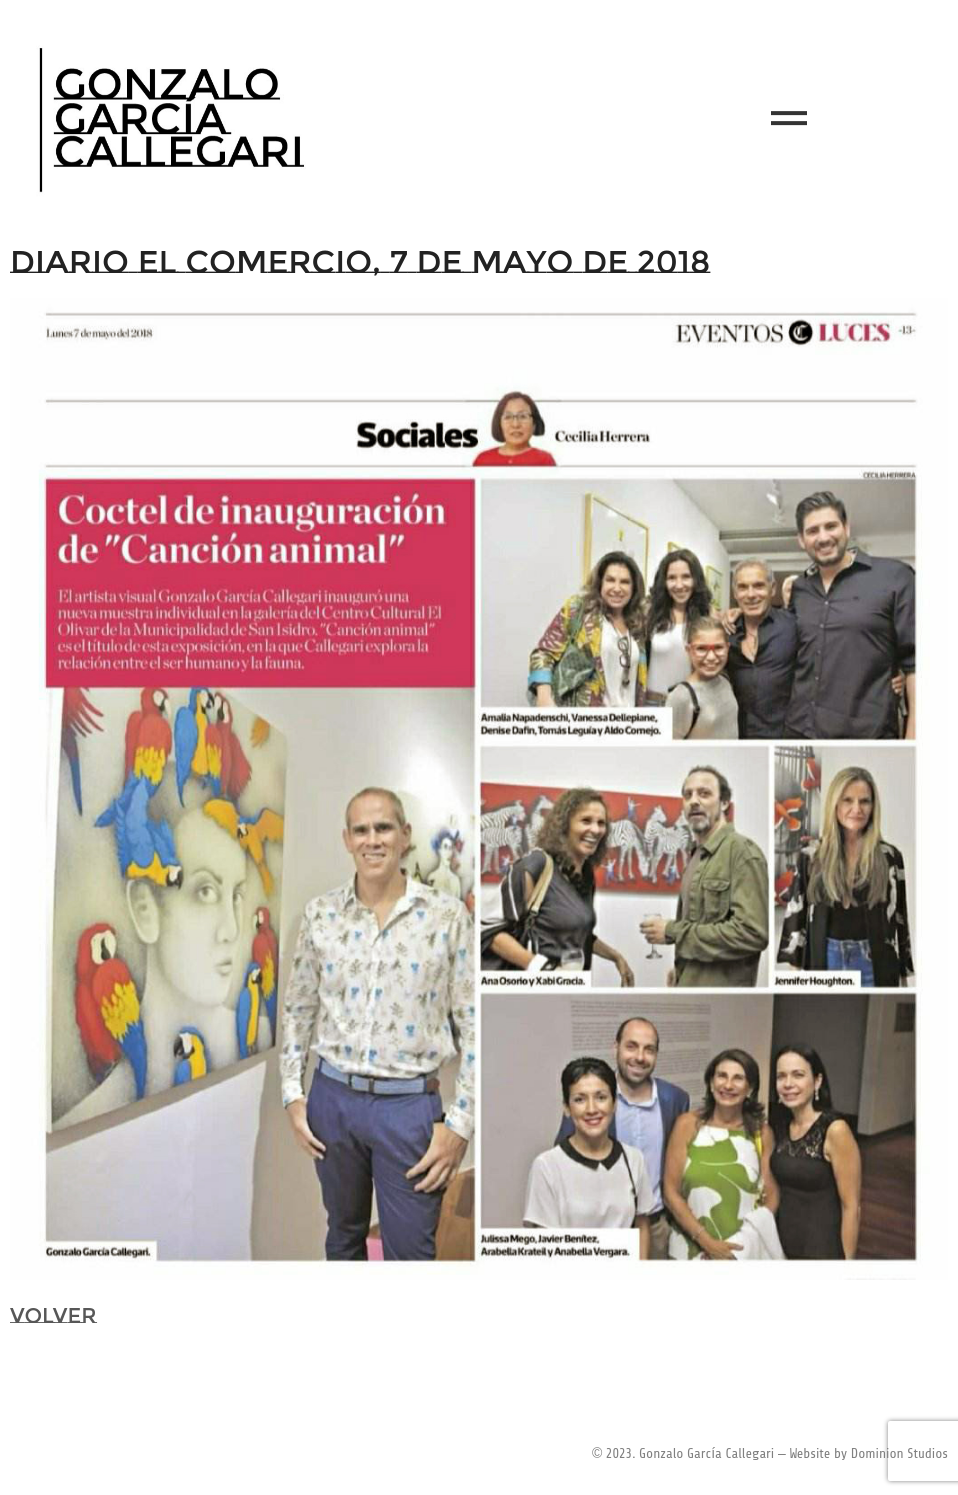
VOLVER (53, 1315)
